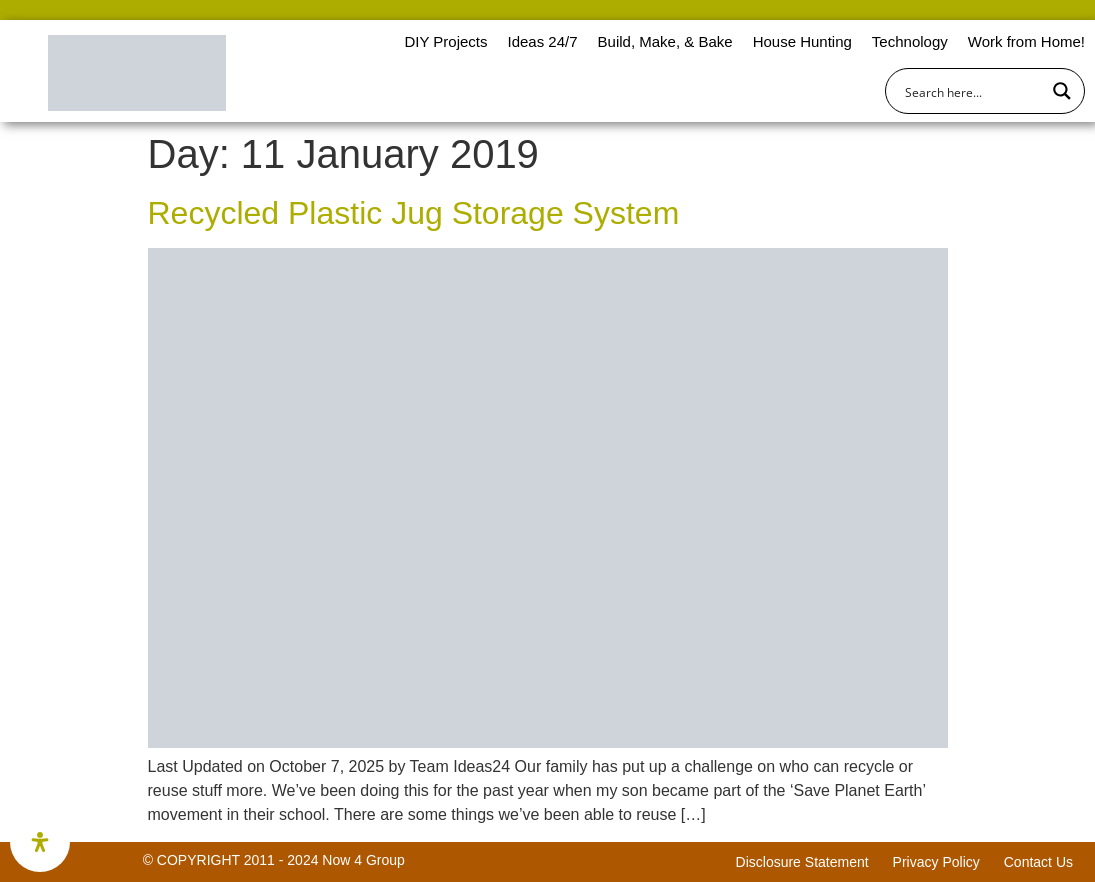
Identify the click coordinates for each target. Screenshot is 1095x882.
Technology (910, 41)
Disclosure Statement (802, 862)
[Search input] (972, 91)
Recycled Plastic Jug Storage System (414, 213)
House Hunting (802, 41)
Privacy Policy (936, 862)
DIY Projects (445, 41)
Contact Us (1038, 862)
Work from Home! (1026, 41)
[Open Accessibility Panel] (40, 842)
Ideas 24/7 (542, 41)
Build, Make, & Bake (665, 41)
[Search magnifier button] (1062, 91)
